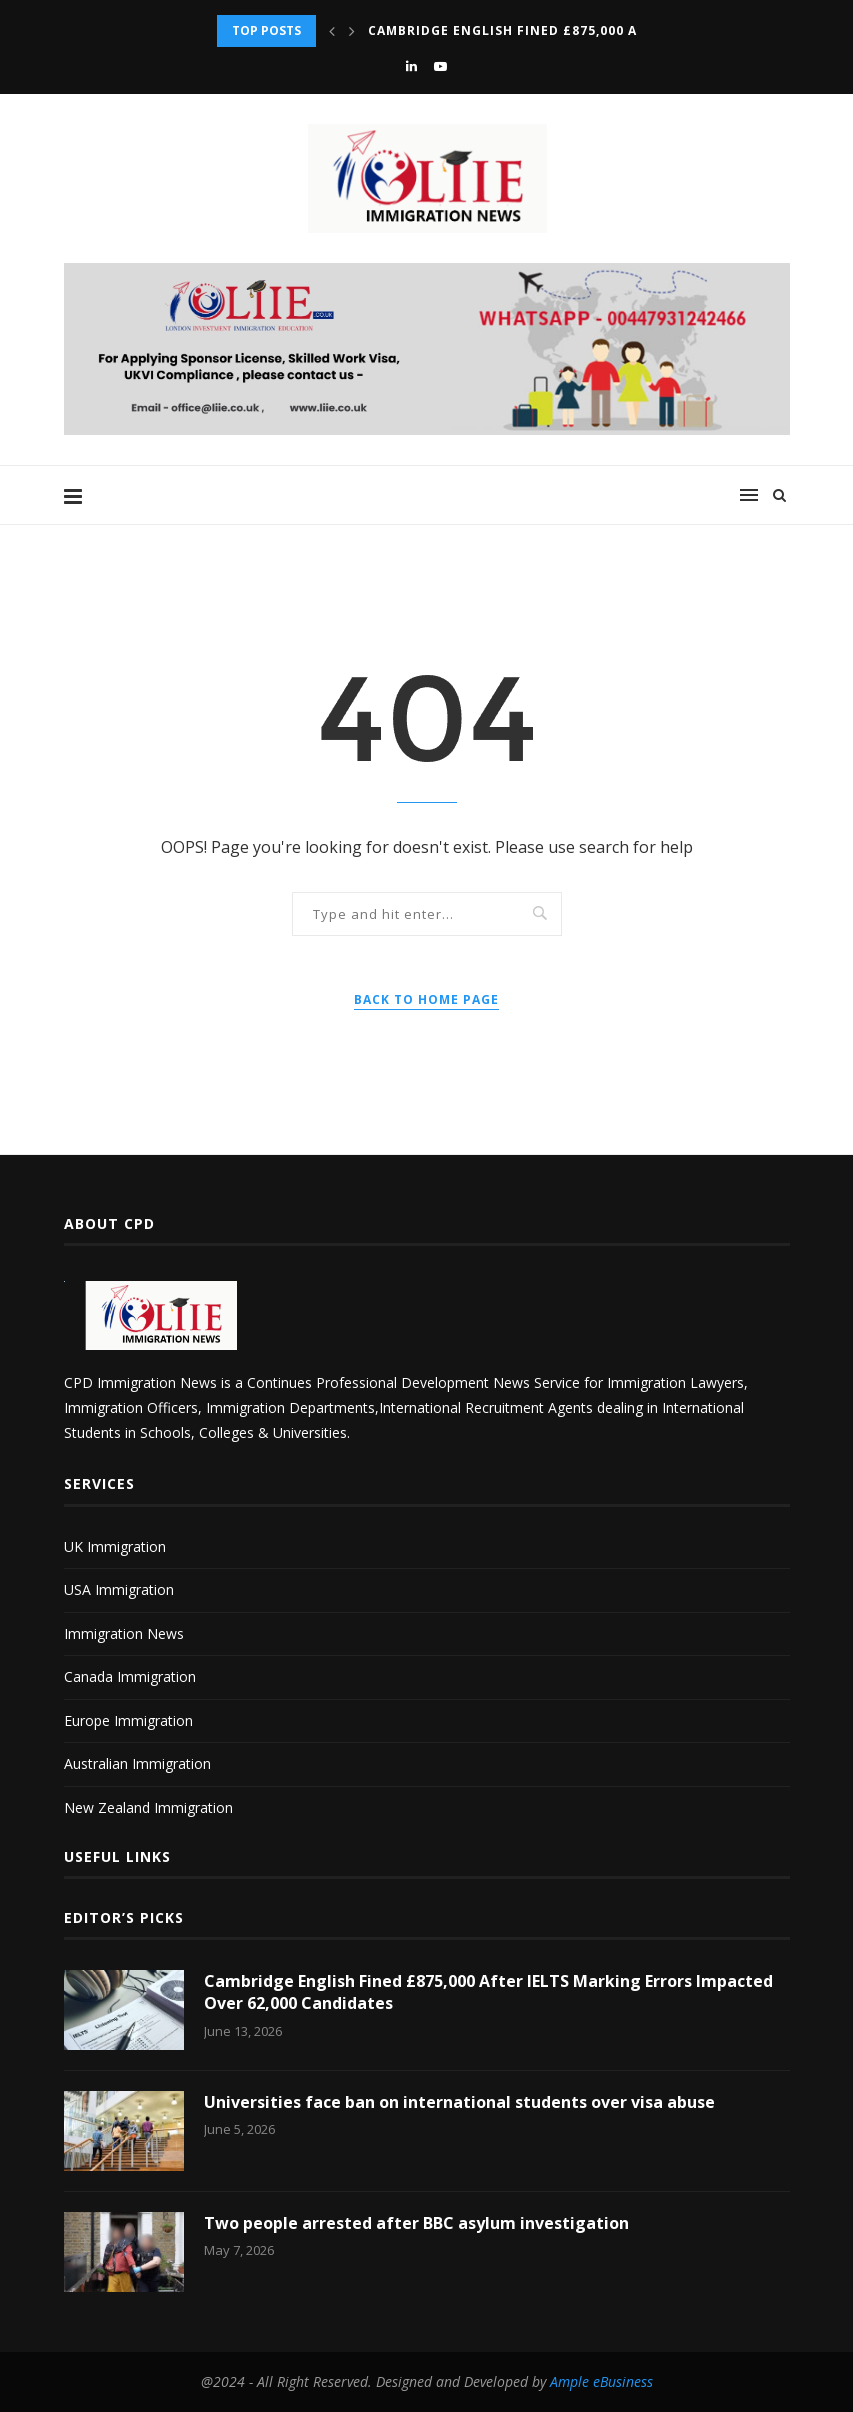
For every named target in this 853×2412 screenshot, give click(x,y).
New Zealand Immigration (148, 1807)
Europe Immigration (128, 1720)
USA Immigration (119, 1589)
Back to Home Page (426, 999)
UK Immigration (115, 1546)
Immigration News (124, 1633)
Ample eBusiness (601, 2381)
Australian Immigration (137, 1763)
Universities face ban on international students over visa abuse (459, 2102)
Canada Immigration (130, 1676)
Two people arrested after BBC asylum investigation (416, 2223)
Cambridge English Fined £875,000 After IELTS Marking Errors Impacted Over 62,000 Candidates (488, 1992)
